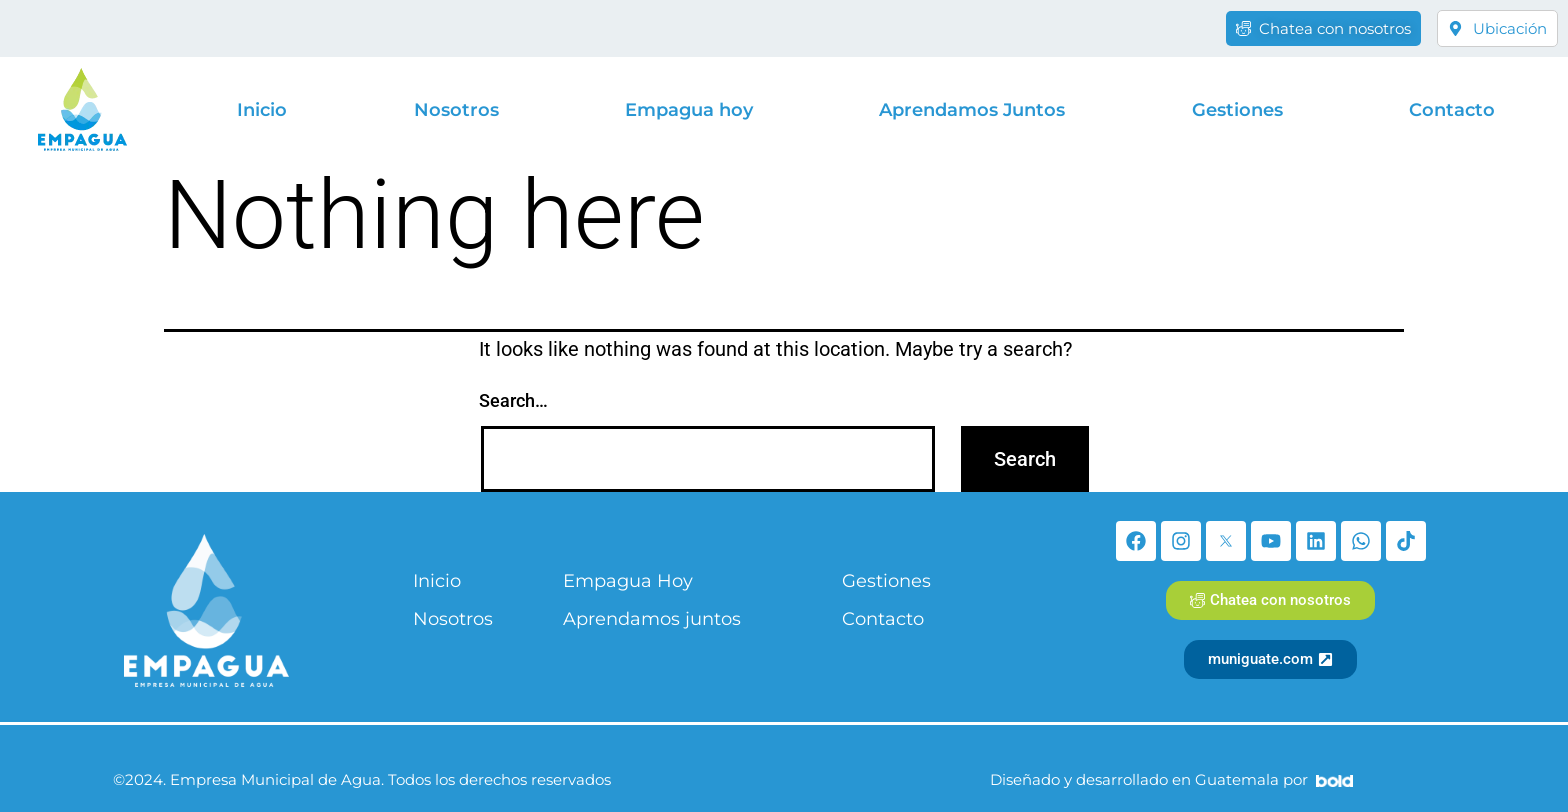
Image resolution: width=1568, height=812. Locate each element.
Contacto (1452, 110)
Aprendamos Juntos (972, 110)
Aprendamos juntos (652, 619)
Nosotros (456, 110)
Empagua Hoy (628, 581)
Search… (513, 400)
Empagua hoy (689, 110)
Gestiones (1237, 110)
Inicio (262, 110)
